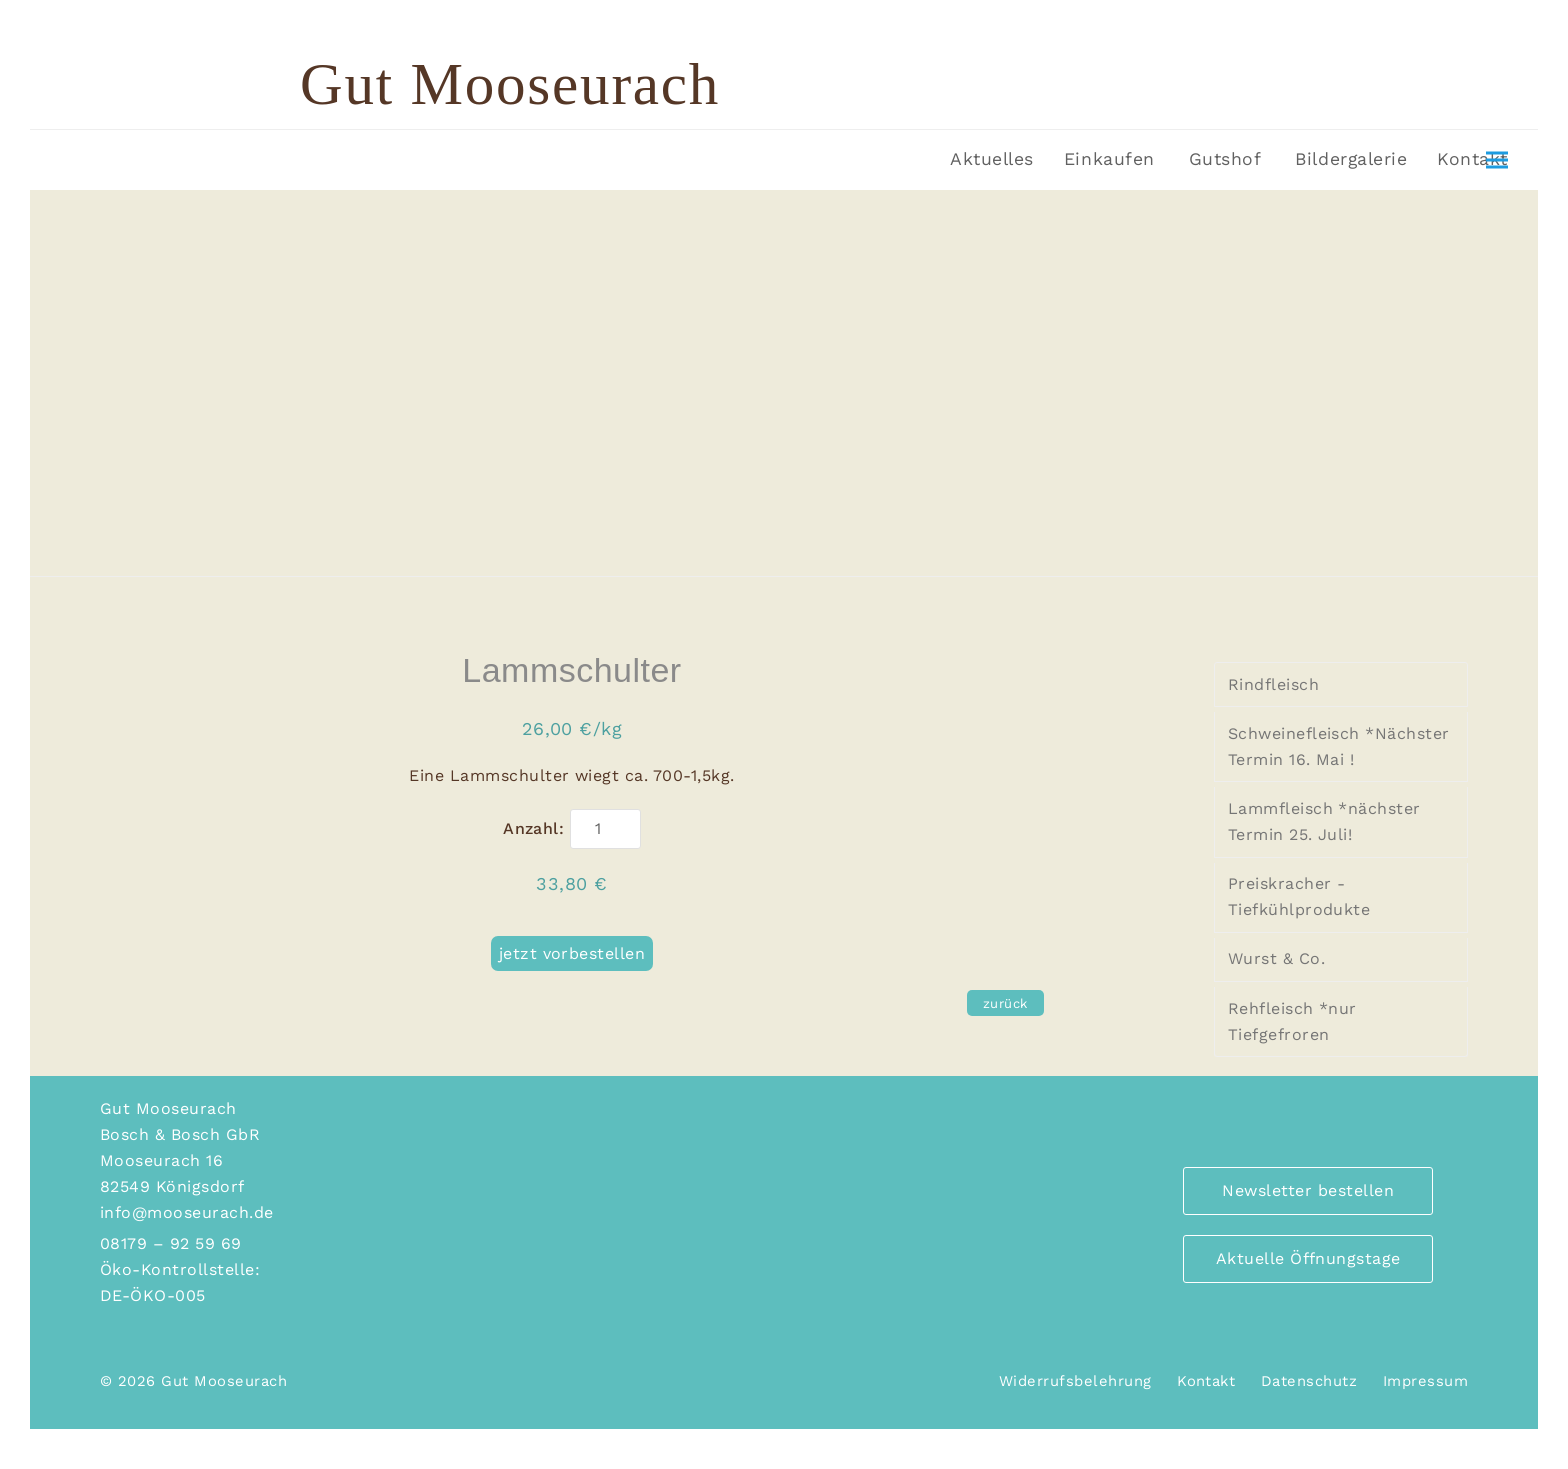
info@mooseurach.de (187, 1212)
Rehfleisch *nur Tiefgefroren (1292, 1021)
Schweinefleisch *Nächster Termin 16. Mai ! (1339, 746)
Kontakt (1206, 1381)
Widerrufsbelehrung (1075, 1381)
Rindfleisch (1273, 684)
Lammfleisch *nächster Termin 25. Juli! (1324, 821)
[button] (1497, 160)
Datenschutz (1309, 1381)
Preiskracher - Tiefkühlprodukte (1299, 896)
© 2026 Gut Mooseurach (193, 1381)
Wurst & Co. (1276, 958)
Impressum (1425, 1381)
